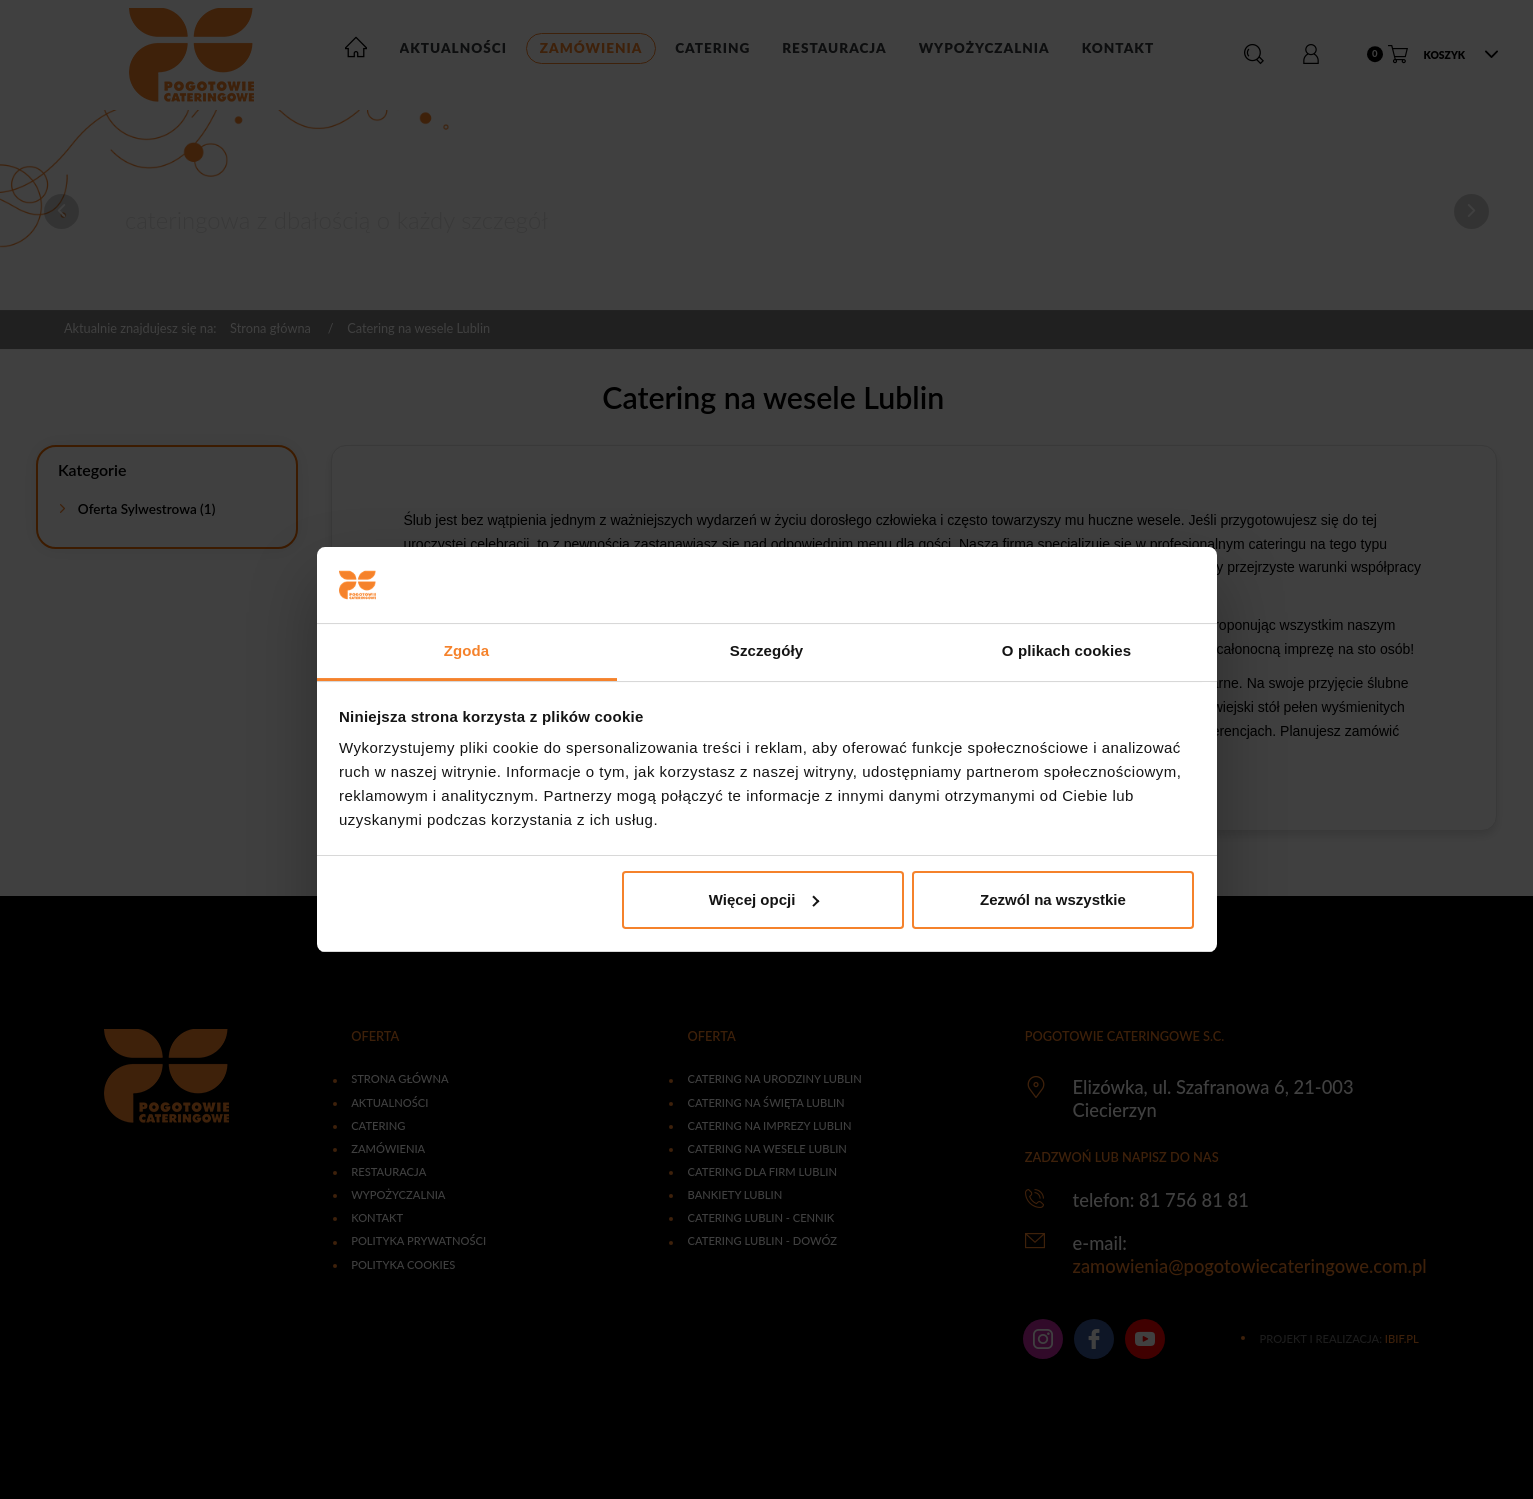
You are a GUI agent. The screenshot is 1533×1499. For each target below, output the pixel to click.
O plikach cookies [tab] (1066, 650)
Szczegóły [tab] (766, 650)
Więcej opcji (764, 899)
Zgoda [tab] (467, 650)
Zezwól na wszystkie (1053, 899)
